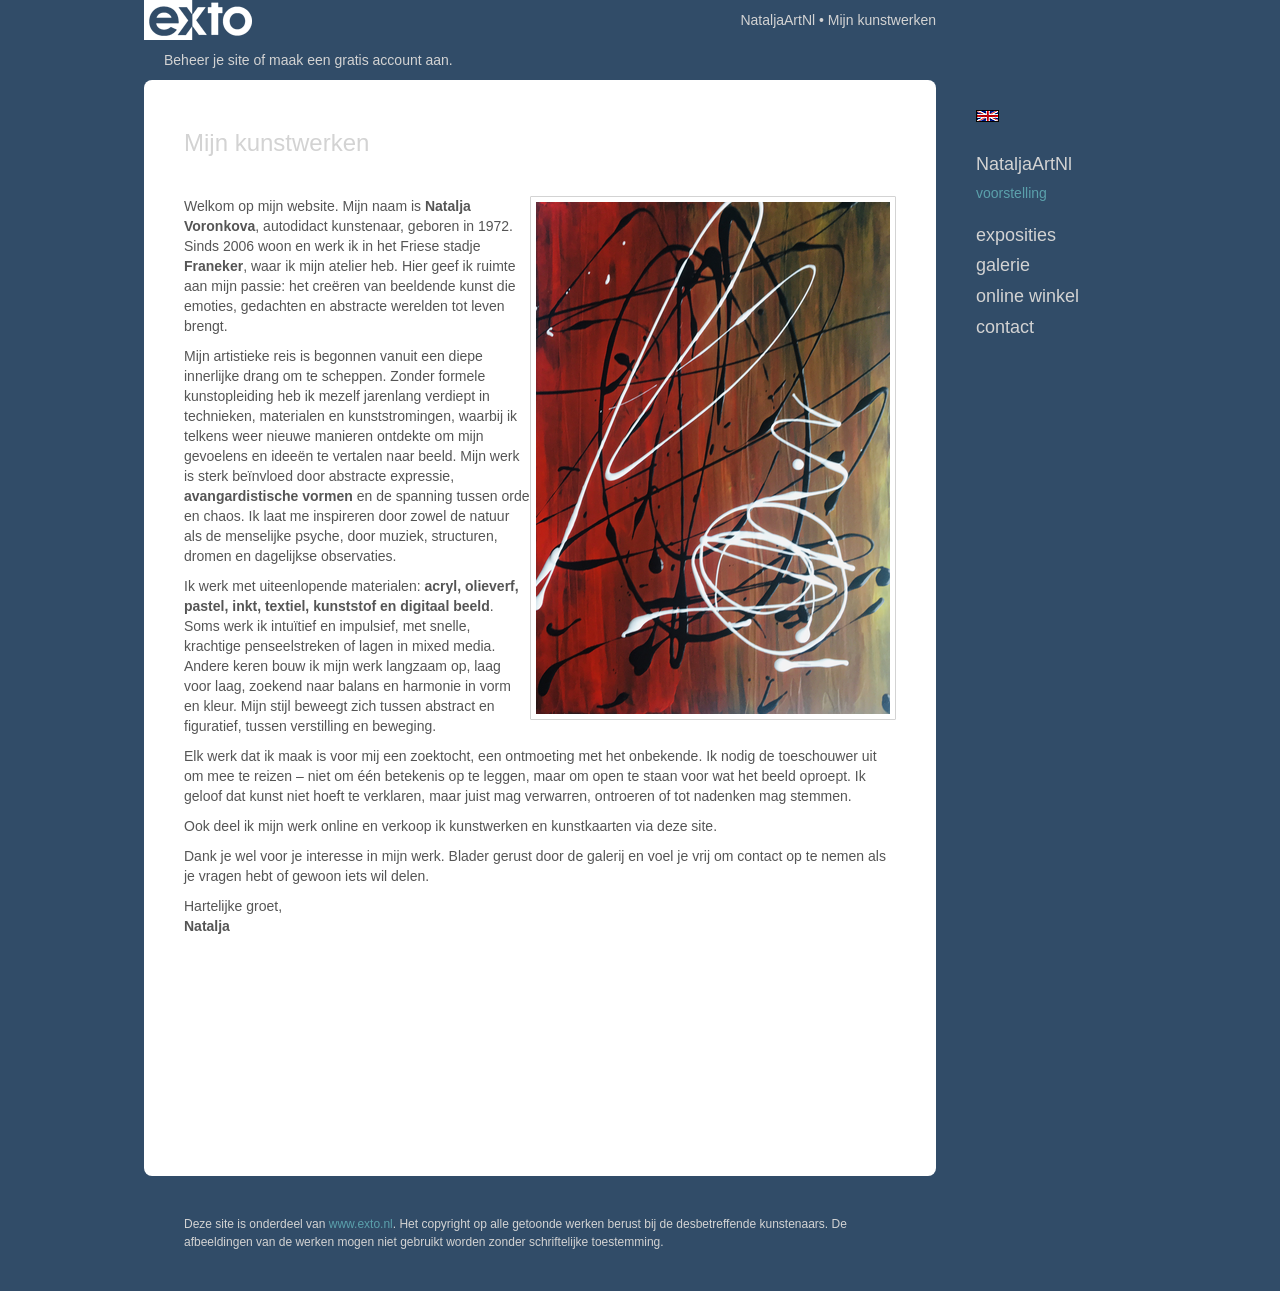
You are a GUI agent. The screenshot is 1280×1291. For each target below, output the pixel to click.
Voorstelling (1011, 193)
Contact (1005, 327)
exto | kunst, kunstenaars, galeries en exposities (200, 20)
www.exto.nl (361, 1224)
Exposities (1016, 235)
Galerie (1003, 265)
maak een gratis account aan (359, 60)
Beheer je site (207, 60)
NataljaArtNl (777, 20)
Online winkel (1027, 296)
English (987, 116)
